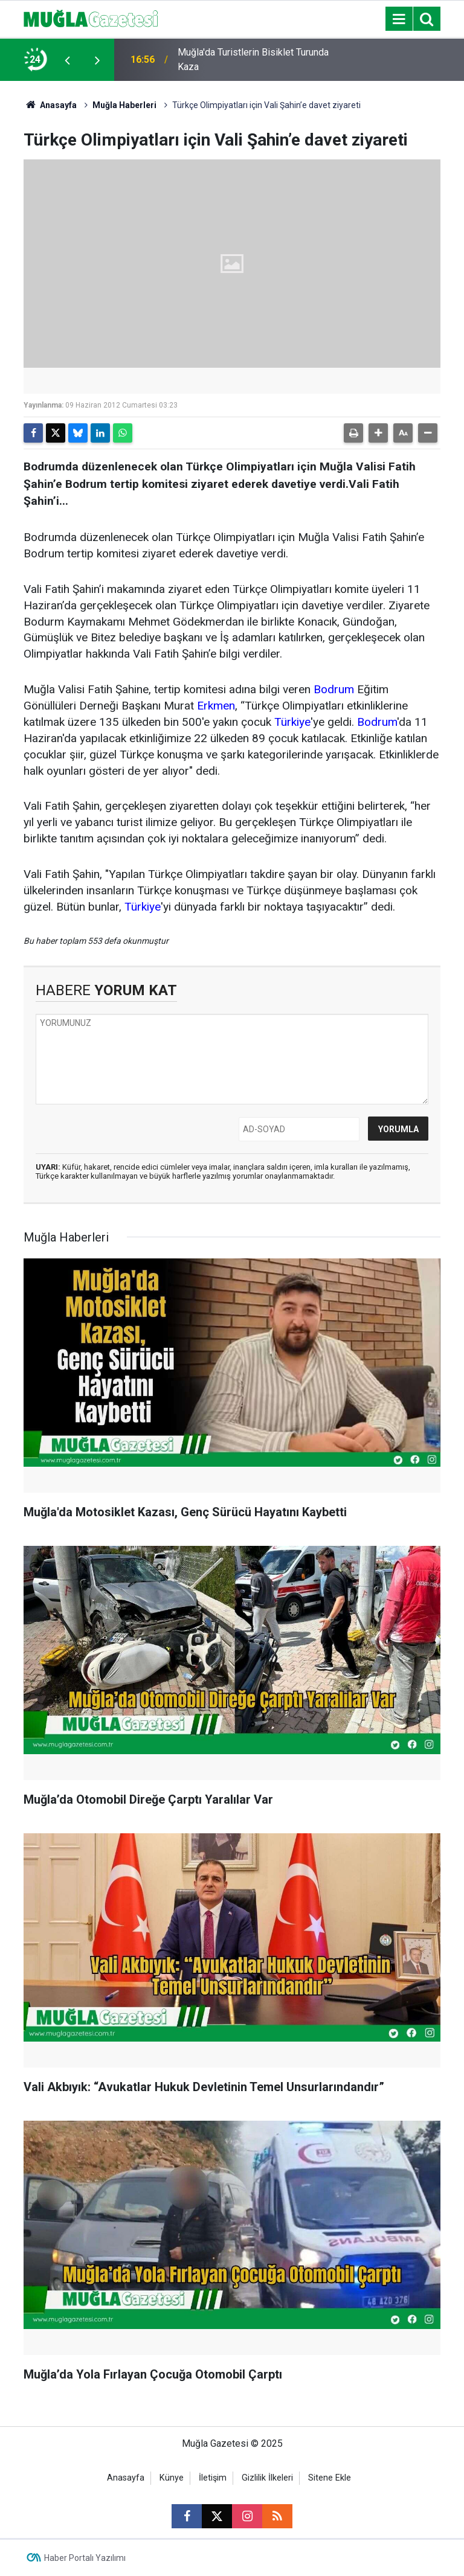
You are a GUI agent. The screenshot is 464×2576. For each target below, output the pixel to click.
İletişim (213, 2478)
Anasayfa (50, 105)
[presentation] (67, 60)
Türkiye (292, 722)
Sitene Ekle (329, 2478)
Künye (172, 2478)
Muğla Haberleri (124, 105)
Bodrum (334, 689)
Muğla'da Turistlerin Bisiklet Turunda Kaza (253, 59)
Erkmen (216, 706)
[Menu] (399, 19)
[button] (378, 433)
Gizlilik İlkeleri (267, 2478)
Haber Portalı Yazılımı (85, 2558)
